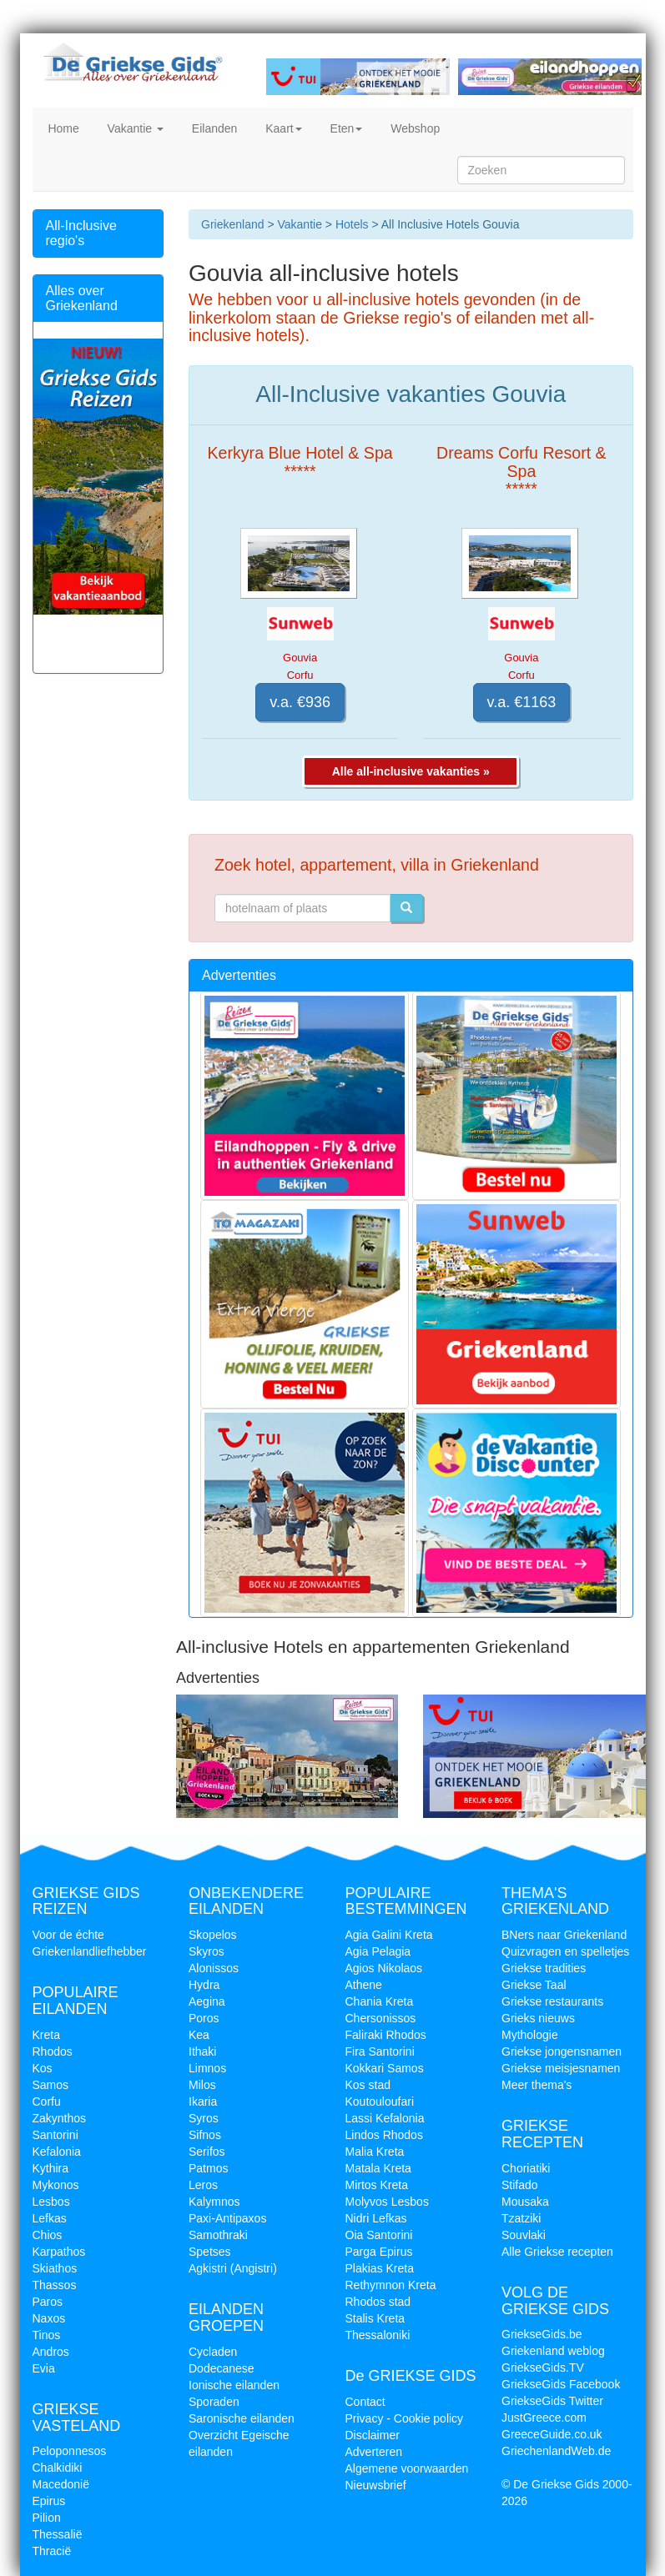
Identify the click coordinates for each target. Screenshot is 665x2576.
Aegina (207, 2001)
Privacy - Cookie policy (404, 2418)
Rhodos (53, 2051)
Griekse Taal (534, 1984)
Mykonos (56, 2185)
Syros (204, 2118)
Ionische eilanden (234, 2385)
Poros (204, 2018)
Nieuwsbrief (375, 2485)
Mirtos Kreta (376, 2185)
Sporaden (214, 2401)
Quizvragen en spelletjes (565, 1951)
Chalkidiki (58, 2467)
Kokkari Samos (384, 2068)
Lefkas (50, 2218)
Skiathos (55, 2268)
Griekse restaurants (552, 2001)
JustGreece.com (544, 2417)
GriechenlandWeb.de (556, 2451)
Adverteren (373, 2451)
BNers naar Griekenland (564, 1934)
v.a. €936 (300, 702)
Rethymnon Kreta (390, 2285)
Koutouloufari (380, 2101)
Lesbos (51, 2201)
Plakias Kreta (379, 2268)
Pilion (47, 2517)
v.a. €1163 (522, 702)
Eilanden (213, 128)
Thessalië (58, 2534)
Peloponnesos (70, 2451)
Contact (365, 2401)
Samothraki (218, 2235)
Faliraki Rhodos (385, 2034)
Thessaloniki (378, 2335)
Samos (51, 2084)
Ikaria (203, 2101)
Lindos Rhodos (384, 2135)
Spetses (210, 2251)
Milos (202, 2084)
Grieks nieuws (538, 2018)
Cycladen (213, 2351)
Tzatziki (521, 2218)
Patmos (208, 2168)
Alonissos (214, 1968)
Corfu (47, 2101)
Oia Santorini (379, 2235)
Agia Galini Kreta (389, 1934)
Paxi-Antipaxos (227, 2218)
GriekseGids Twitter (552, 2401)
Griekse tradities (543, 1968)
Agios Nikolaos (384, 1968)
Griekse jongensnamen (561, 2051)
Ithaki (202, 2051)
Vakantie (134, 128)
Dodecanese (221, 2368)
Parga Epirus (379, 2251)
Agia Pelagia (378, 1951)
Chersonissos (380, 2018)
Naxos (49, 2318)
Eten (345, 128)
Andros (51, 2351)
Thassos (55, 2285)
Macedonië (61, 2484)
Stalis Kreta (375, 2318)
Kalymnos (214, 2201)
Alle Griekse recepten (557, 2251)
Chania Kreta (379, 2001)
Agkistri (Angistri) (233, 2268)
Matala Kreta (378, 2168)
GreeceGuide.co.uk (551, 2434)
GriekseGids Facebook (560, 2384)
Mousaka (525, 2201)
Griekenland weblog (553, 2351)
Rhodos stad (378, 2301)
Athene (363, 1984)
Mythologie (529, 2034)
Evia (44, 2368)
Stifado (519, 2185)
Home (62, 128)
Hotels (352, 224)
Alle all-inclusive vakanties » (411, 771)
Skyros (206, 1951)
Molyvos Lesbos (387, 2201)
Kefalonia (57, 2151)
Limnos (207, 2068)
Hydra (204, 1984)
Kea (199, 2034)
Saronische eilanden (242, 2418)
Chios (48, 2235)
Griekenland (232, 224)
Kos (43, 2068)
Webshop (413, 128)
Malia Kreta (375, 2151)
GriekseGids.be (541, 2334)
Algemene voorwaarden (407, 2468)
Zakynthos (60, 2118)
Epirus (49, 2501)
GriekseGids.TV (542, 2367)
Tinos (47, 2335)
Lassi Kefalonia (385, 2118)
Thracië (52, 2551)
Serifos (207, 2151)
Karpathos (59, 2251)
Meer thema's (536, 2084)
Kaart (281, 128)
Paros (48, 2301)
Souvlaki (523, 2235)
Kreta (46, 2034)
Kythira (51, 2168)
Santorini (55, 2135)
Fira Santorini (380, 2051)
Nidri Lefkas (376, 2218)
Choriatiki (525, 2168)
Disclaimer (372, 2435)
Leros (203, 2185)
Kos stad (367, 2084)
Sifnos (205, 2135)
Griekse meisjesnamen (560, 2068)
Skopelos (213, 1934)
